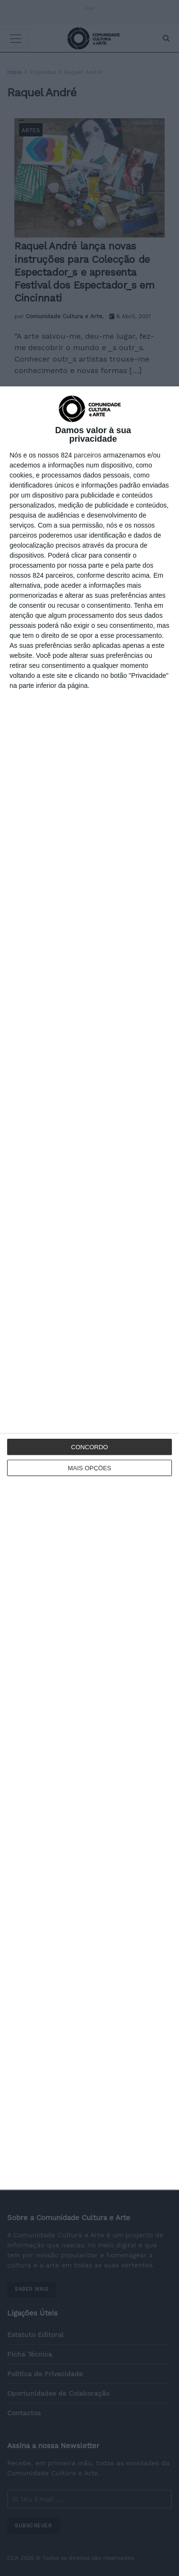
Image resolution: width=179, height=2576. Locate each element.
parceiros (88, 455)
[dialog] (89, 1288)
